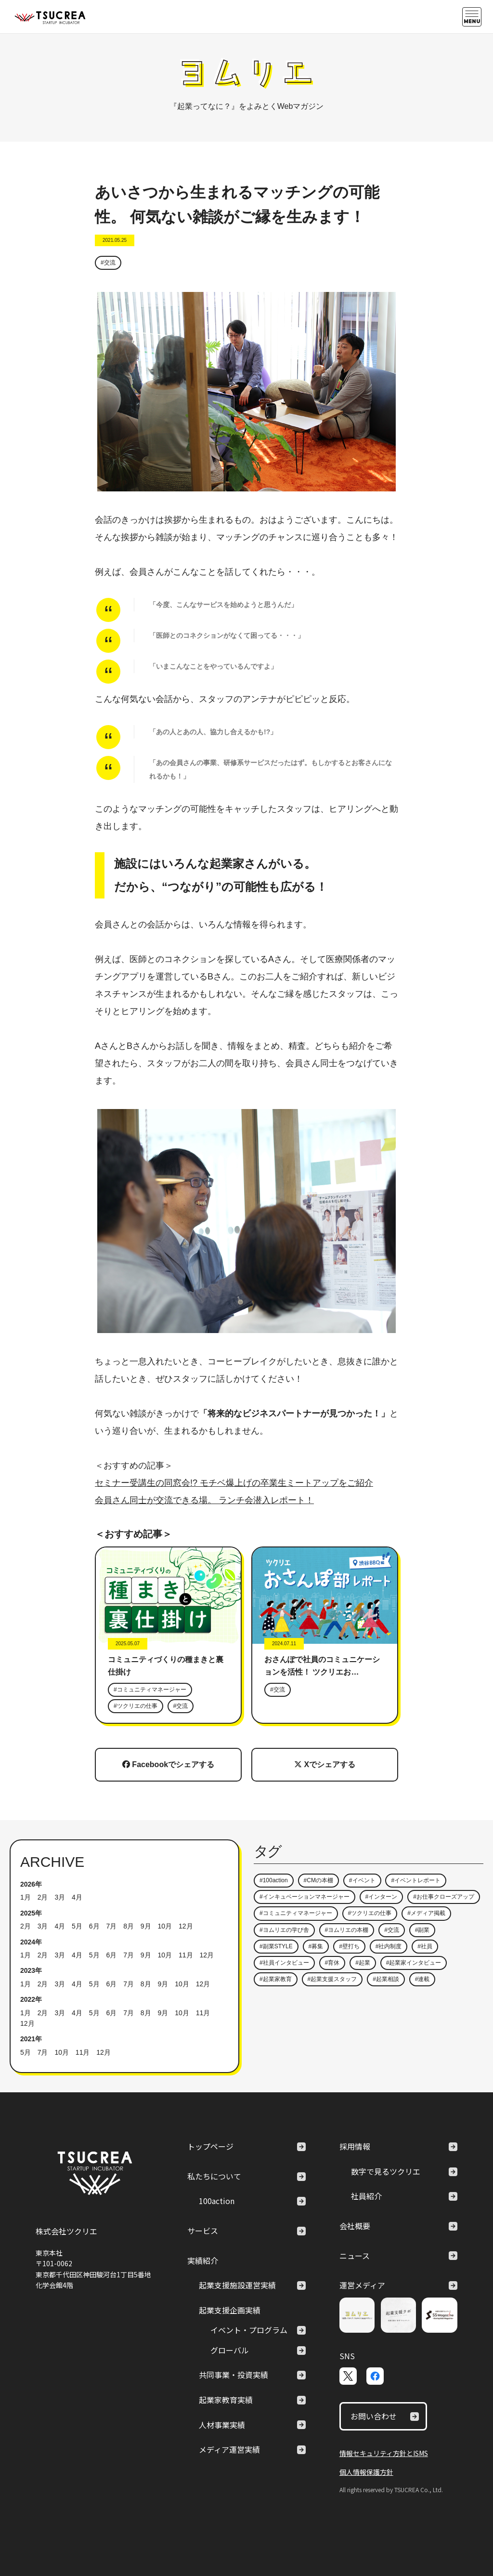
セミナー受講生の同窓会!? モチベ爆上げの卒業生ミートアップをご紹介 (234, 1483)
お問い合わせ (384, 2416)
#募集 (316, 1946)
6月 (94, 1926)
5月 (77, 1926)
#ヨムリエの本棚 (347, 1930)
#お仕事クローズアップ (443, 1896)
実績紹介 (202, 2260)
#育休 (332, 1962)
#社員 (424, 1946)
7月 (111, 1926)
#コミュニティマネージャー (150, 1689)
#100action (273, 1880)
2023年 (31, 1970)
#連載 (422, 1979)
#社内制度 (389, 1946)
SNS (347, 2356)
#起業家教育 (275, 1979)
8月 (128, 1926)
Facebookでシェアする (168, 1764)
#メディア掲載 (426, 1913)
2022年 (31, 1999)
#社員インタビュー (284, 1962)
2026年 (31, 1884)
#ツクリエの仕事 (135, 1706)
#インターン (381, 1896)
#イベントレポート (416, 1880)
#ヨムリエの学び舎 (284, 1930)
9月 (146, 1926)
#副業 (422, 1930)
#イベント (362, 1880)
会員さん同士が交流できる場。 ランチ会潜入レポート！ (204, 1500)
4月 (77, 1897)
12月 (186, 1926)
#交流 (108, 262)
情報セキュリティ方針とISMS (383, 2453)
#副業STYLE (276, 1946)
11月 (186, 1955)
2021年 (31, 2039)
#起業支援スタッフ (332, 1979)
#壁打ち (349, 1946)
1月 (25, 1897)
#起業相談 (386, 1979)
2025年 (31, 1913)
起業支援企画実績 (229, 2310)
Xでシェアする (324, 1764)
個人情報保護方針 (366, 2472)
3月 (59, 1897)
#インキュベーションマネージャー (304, 1896)
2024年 (31, 1942)
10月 (165, 1926)
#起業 (362, 1962)
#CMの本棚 (318, 1880)
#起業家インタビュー (413, 1962)
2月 (43, 1897)
